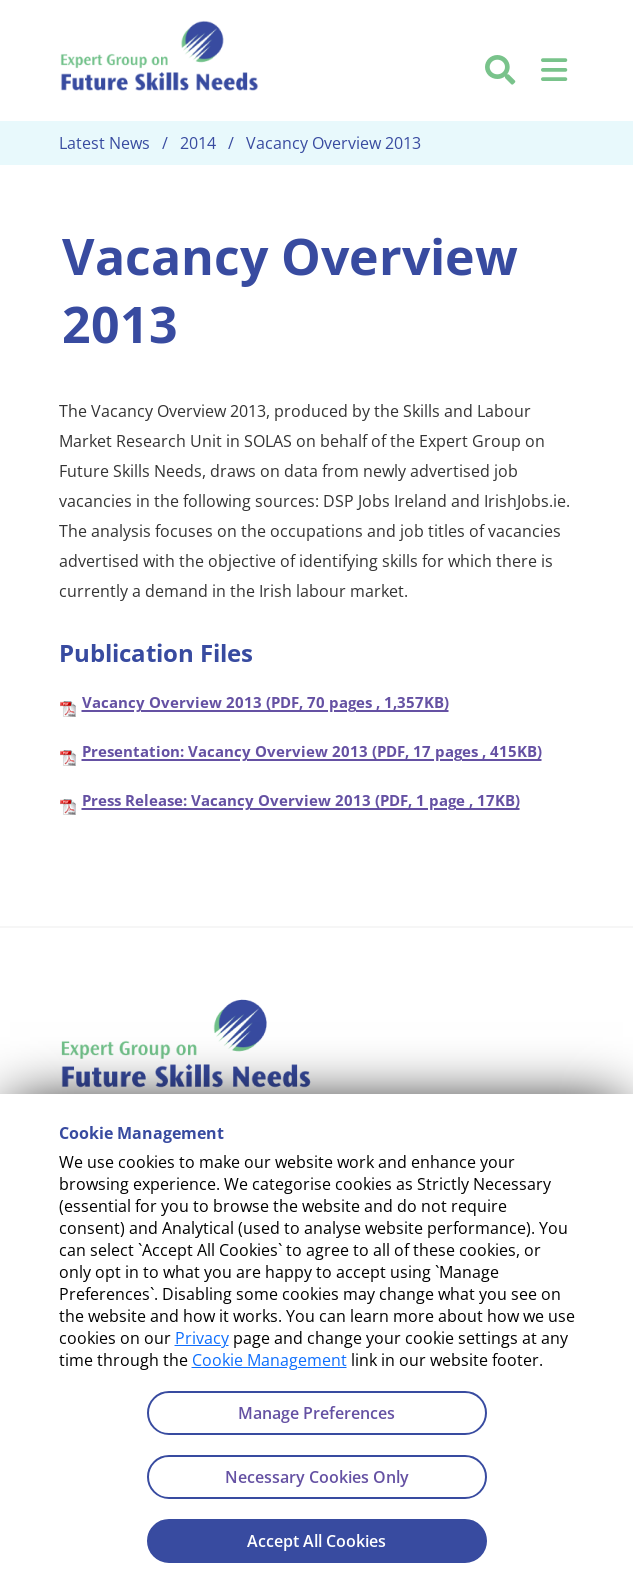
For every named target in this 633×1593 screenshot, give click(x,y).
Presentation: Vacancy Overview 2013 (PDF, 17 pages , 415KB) (312, 750)
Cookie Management (269, 1360)
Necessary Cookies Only (317, 1477)
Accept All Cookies (316, 1541)
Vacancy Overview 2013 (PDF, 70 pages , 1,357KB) (265, 701)
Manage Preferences (316, 1413)
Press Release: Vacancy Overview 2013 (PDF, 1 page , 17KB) (301, 799)
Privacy (202, 1338)
